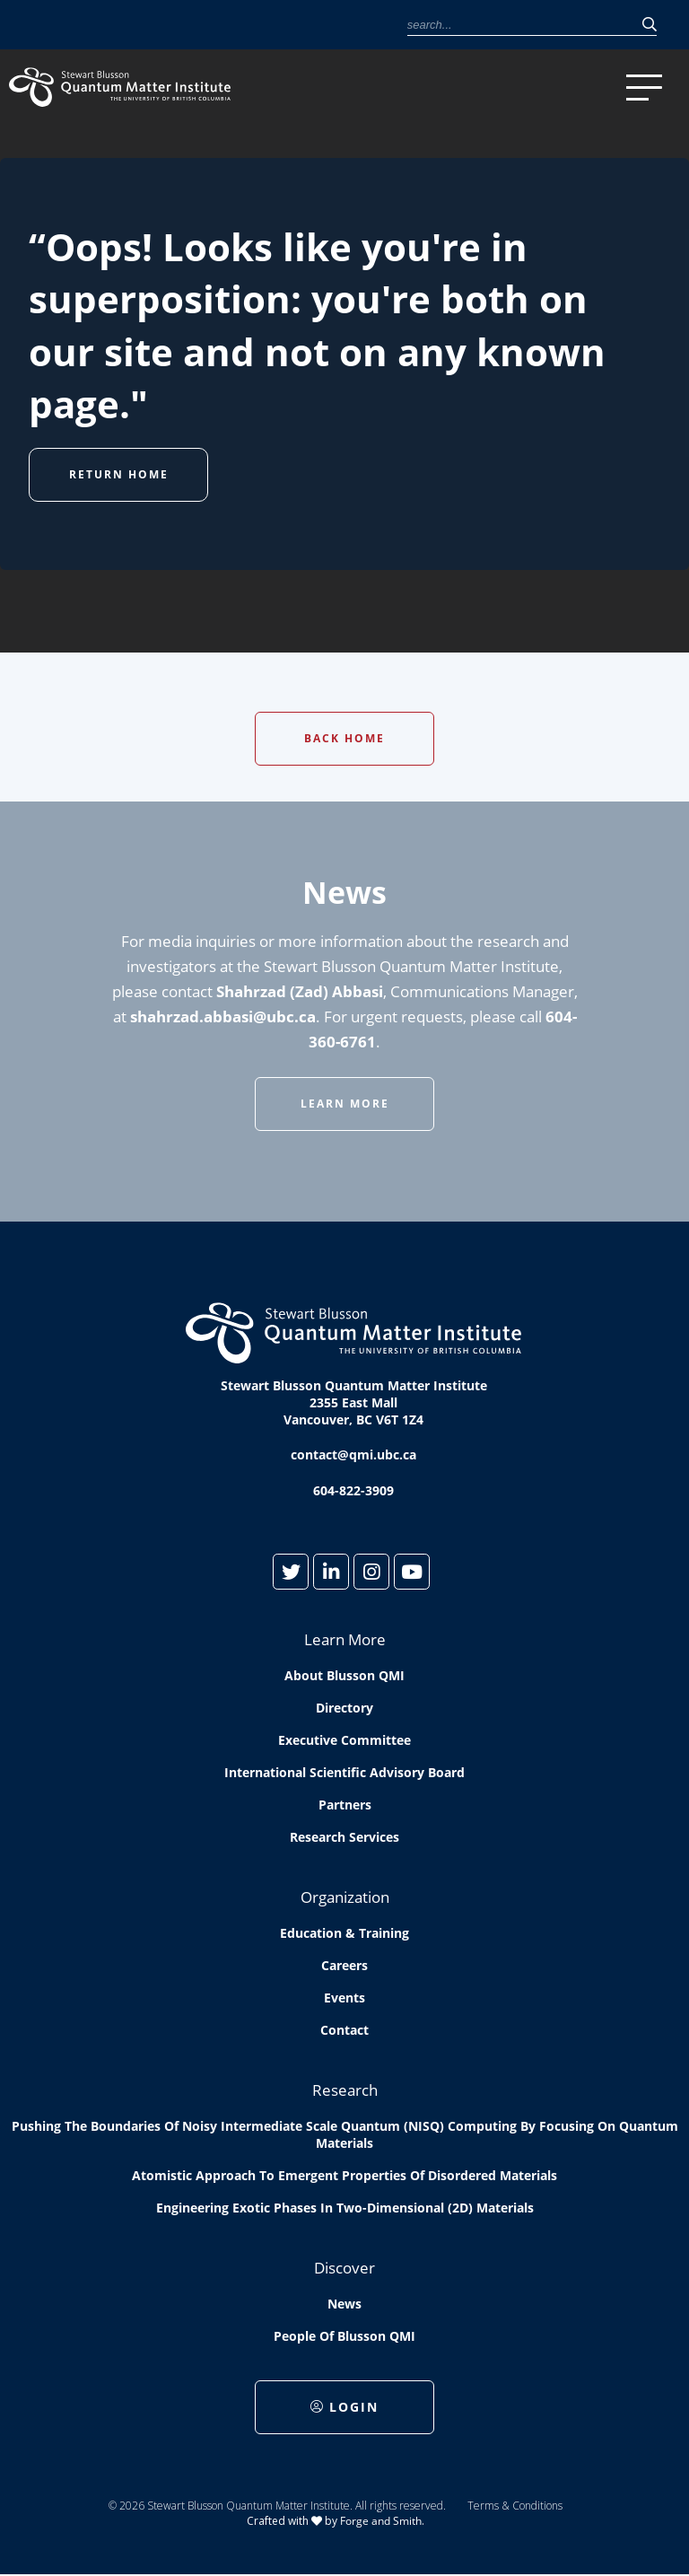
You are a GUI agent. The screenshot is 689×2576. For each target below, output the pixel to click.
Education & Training (344, 1932)
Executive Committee (344, 1739)
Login (344, 2406)
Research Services (344, 1836)
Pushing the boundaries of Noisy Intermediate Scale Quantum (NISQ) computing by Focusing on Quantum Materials (345, 2134)
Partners (344, 1804)
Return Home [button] (119, 474)
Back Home (344, 738)
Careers (344, 1965)
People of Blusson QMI (344, 2335)
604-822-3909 (353, 1490)
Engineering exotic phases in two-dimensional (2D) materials (345, 2207)
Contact (344, 2029)
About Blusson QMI (344, 1675)
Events (344, 1997)
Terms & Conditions (515, 2505)
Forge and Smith (381, 2520)
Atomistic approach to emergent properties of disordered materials (344, 2175)
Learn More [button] (345, 1103)
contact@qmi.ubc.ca (353, 1454)
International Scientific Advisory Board (344, 1772)
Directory (344, 1707)
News (344, 2303)
